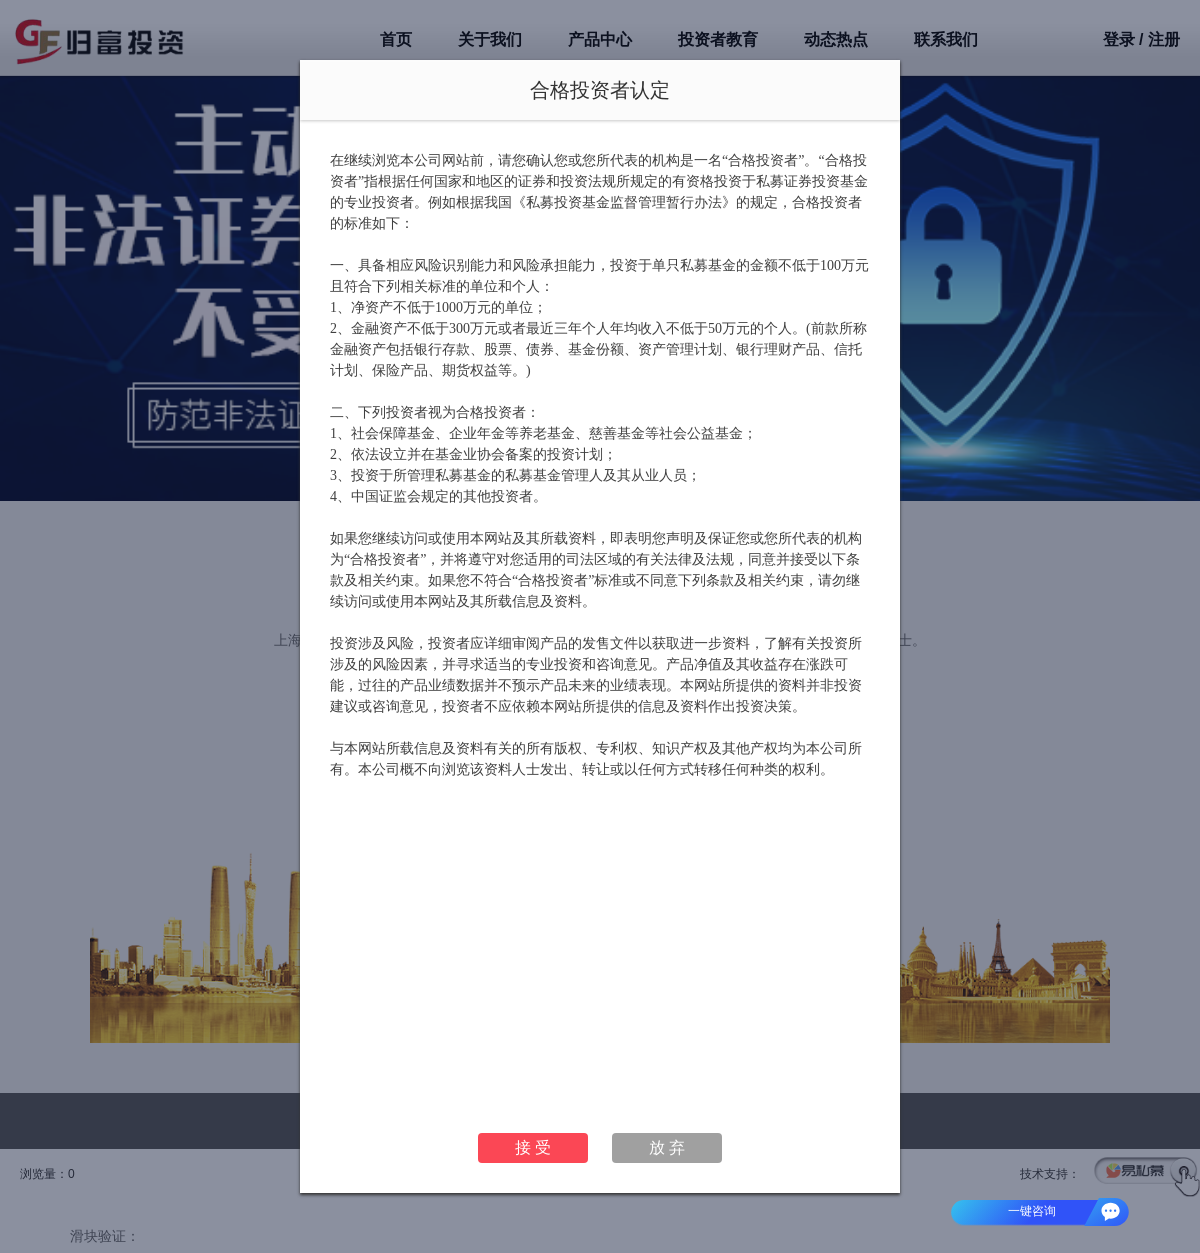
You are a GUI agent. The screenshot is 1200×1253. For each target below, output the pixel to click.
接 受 (533, 1147)
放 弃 (667, 1147)
